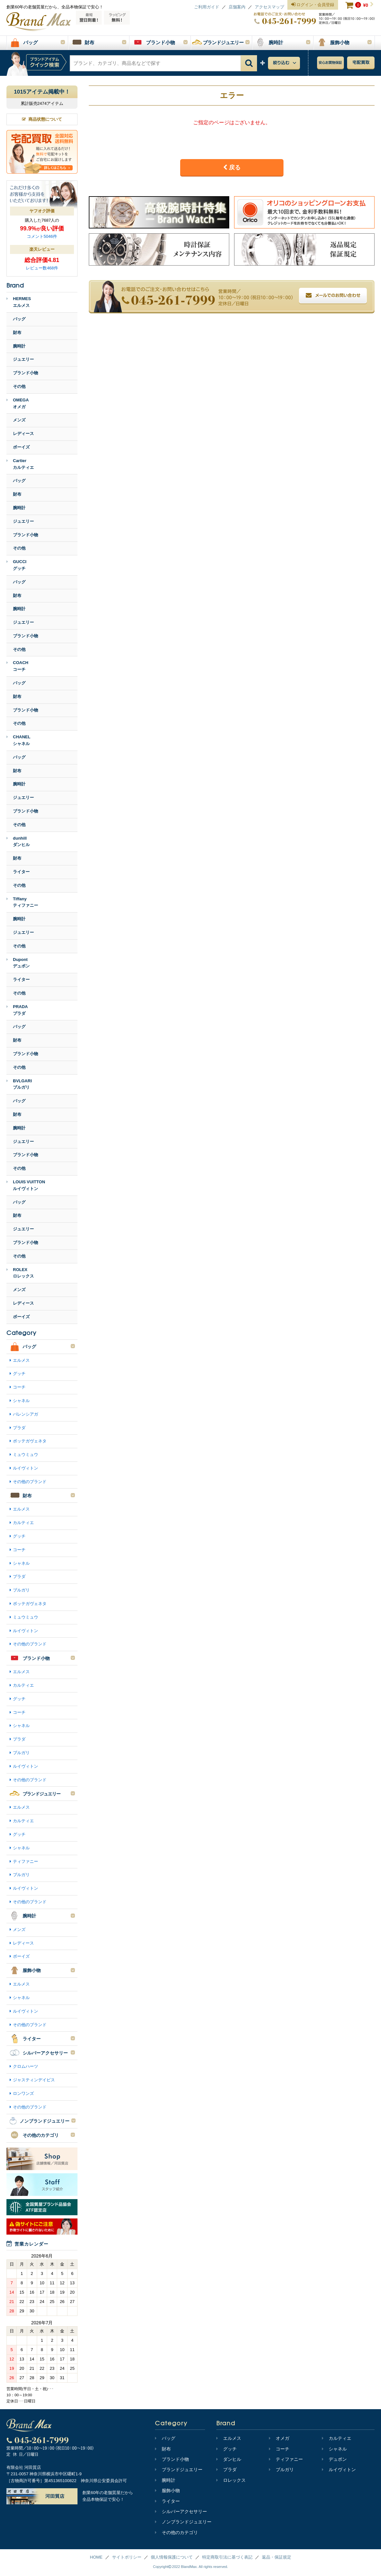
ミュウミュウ (25, 1454)
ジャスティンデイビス (34, 2080)
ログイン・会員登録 (312, 4)
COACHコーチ (17, 666)
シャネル (21, 1401)
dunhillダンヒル (18, 841)
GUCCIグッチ (16, 565)
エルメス (21, 1360)
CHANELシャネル (18, 740)
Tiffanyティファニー (22, 902)
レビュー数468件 (42, 268)
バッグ (19, 319)
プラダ (19, 1428)
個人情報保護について (172, 2557)
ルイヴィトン (25, 1468)
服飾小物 (167, 2490)
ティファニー (25, 1861)
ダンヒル (228, 2459)
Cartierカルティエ (20, 464)
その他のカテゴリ (176, 2532)
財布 (17, 332)
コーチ (19, 1387)
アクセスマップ (269, 7)
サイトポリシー (126, 2557)
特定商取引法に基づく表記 (227, 2557)
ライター (21, 872)
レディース (23, 433)
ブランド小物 (25, 373)
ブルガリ (21, 1590)
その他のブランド (29, 1482)
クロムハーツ (25, 2066)
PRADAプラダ (17, 1010)
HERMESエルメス (18, 302)
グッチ (19, 1373)
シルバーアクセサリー (181, 2511)
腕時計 (19, 346)
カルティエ (23, 1522)
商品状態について (42, 119)
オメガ (279, 2438)
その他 (19, 386)
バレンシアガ (25, 1414)
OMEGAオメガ (17, 403)
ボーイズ (21, 447)
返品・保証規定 (276, 2557)
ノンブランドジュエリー (183, 2522)
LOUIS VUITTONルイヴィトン (25, 1185)
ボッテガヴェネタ (29, 1441)
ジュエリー (23, 359)
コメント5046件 (42, 236)
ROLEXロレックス (20, 1273)
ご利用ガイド (206, 7)
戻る (232, 167)
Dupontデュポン (18, 962)
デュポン (334, 2459)
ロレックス (231, 2480)
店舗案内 (237, 7)
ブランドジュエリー (178, 2469)
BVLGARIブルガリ (19, 1084)
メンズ (19, 420)
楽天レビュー (42, 249)
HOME (96, 2557)
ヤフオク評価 (42, 211)
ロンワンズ (23, 2093)
